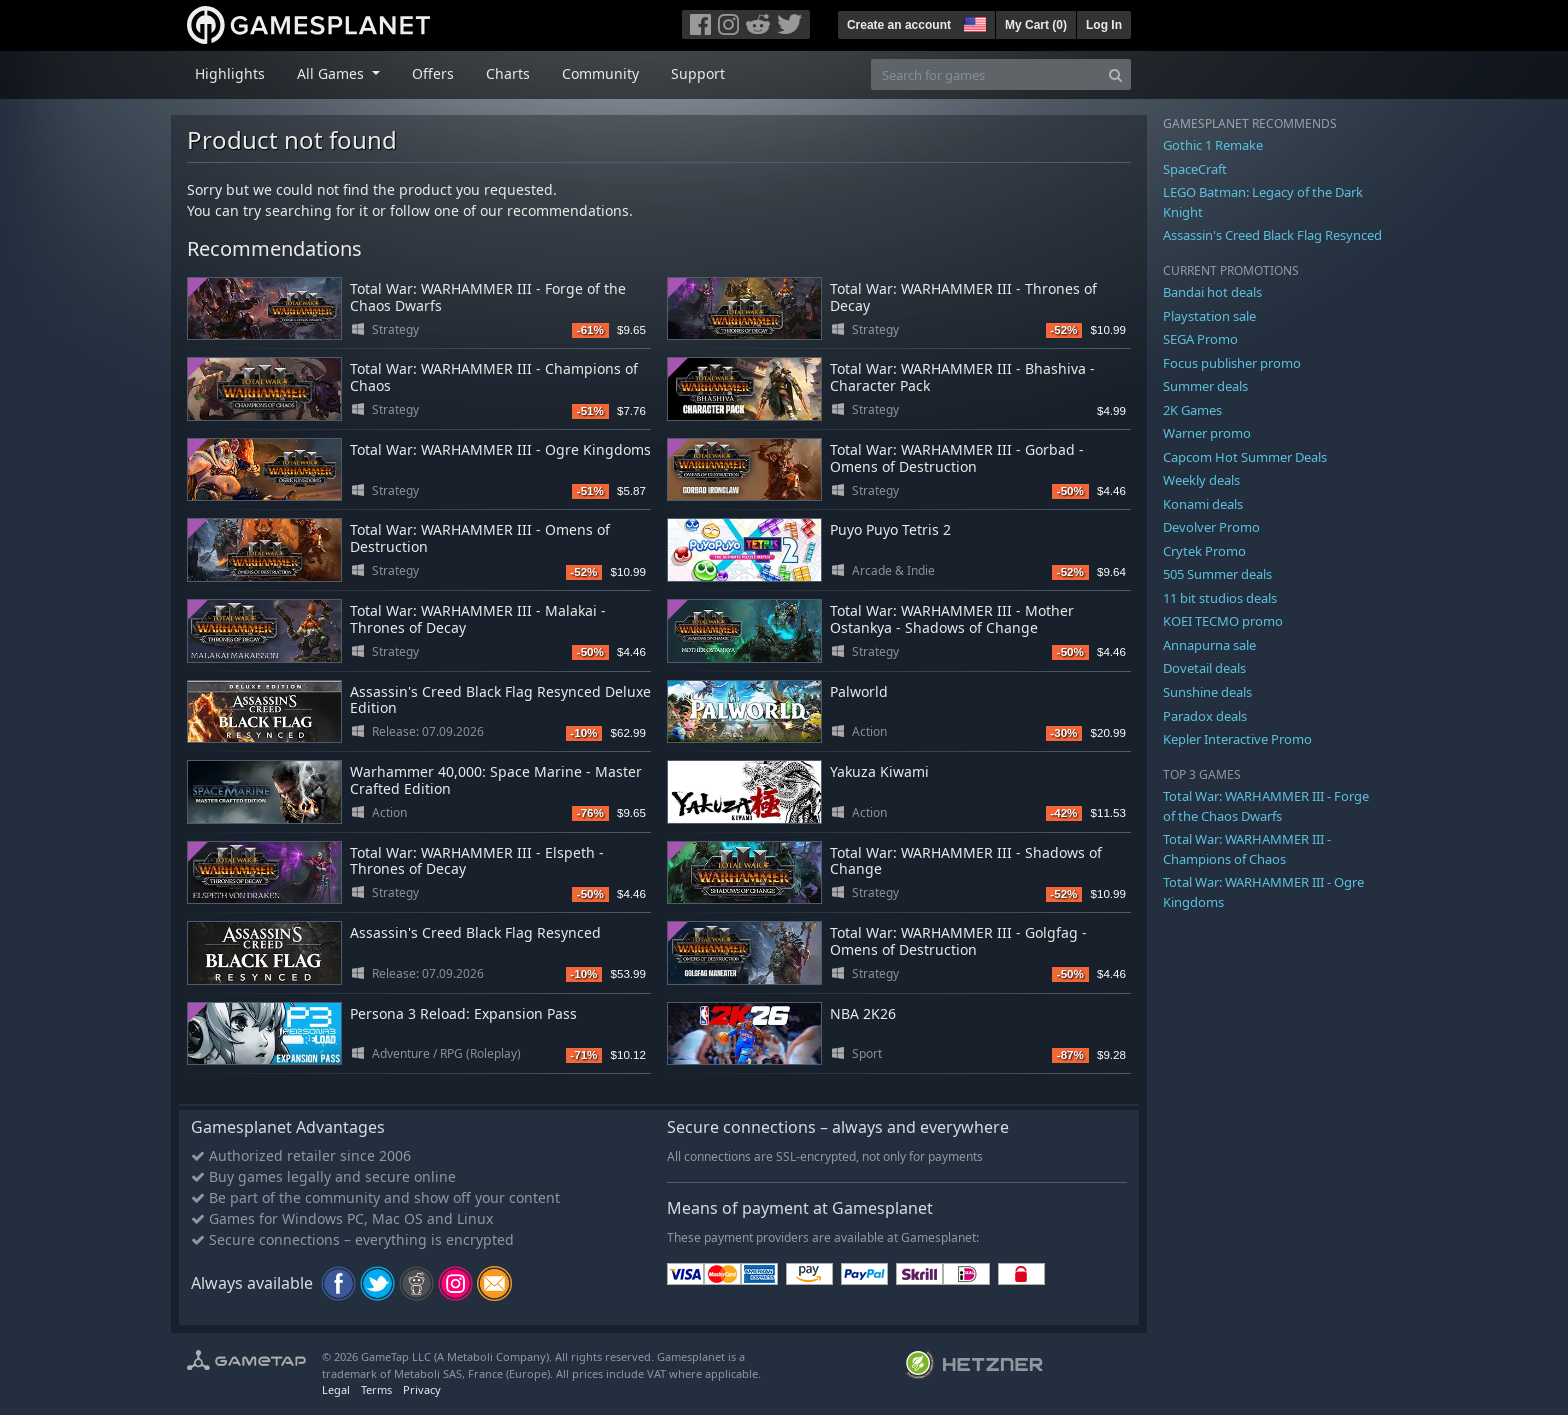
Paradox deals (1205, 716)
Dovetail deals (1204, 668)
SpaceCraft (1195, 169)
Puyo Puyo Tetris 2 (890, 529)
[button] (973, 22)
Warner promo (1207, 433)
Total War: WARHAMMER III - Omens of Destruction (480, 538)
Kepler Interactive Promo (1237, 739)
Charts (508, 73)
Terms (376, 1389)
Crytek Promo (1204, 551)
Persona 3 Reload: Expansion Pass (463, 1013)
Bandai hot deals (1212, 292)
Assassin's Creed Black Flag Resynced (475, 932)
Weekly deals (1201, 480)
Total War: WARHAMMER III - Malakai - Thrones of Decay (478, 619)
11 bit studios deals (1220, 598)
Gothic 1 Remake (1213, 145)
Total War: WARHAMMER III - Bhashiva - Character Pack (962, 377)
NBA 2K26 (863, 1013)
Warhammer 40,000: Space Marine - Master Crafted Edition (496, 780)
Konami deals (1203, 504)
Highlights (230, 73)
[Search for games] (986, 74)
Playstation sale (1209, 316)
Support (698, 73)
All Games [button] (332, 73)
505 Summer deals (1217, 574)
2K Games (1192, 410)
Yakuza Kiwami (879, 771)
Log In (1104, 25)
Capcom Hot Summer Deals (1245, 457)
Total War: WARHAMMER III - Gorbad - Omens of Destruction (957, 458)
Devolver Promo (1211, 527)
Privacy (422, 1389)
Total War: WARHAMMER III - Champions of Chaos (494, 377)
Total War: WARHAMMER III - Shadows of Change (966, 861)
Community (600, 73)
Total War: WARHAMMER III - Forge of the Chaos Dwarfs (488, 297)
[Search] (1115, 74)
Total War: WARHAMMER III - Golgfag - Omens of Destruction (958, 941)
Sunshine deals (1207, 692)
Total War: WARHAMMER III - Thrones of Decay (963, 297)
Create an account (899, 25)
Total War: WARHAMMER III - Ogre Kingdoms (500, 449)
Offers (433, 73)
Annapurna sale (1209, 645)
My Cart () (1036, 25)
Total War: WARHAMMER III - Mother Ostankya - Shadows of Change (952, 619)
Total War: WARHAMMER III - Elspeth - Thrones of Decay (477, 861)
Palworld (859, 691)
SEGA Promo (1200, 339)
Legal (336, 1389)
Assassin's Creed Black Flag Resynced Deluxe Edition (500, 700)
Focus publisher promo (1232, 363)
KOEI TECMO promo (1223, 621)
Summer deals (1205, 386)
